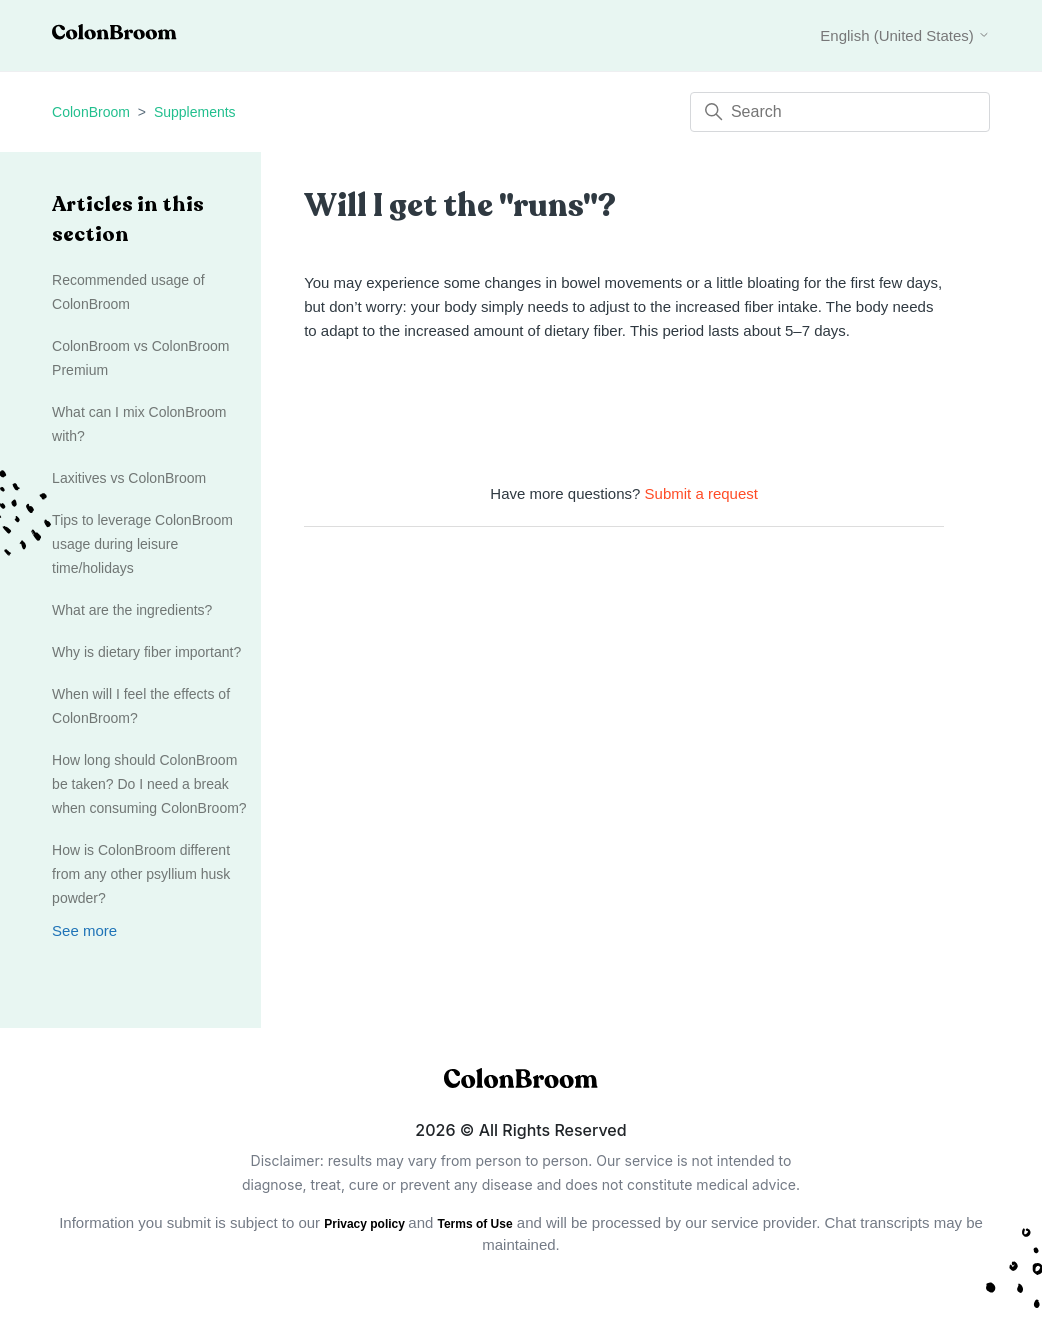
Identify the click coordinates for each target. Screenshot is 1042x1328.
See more (84, 930)
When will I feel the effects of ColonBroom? (141, 706)
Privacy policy (366, 1224)
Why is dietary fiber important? (146, 652)
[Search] (840, 112)
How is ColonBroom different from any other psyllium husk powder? (141, 874)
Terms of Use (475, 1224)
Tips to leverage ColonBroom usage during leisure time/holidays (142, 544)
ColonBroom (91, 112)
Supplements (195, 112)
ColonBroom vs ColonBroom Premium (140, 358)
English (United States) (905, 35)
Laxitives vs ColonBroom (129, 478)
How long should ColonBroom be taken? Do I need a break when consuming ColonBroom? (149, 784)
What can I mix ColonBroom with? (139, 424)
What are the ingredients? (132, 610)
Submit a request (701, 493)
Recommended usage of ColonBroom (128, 292)
